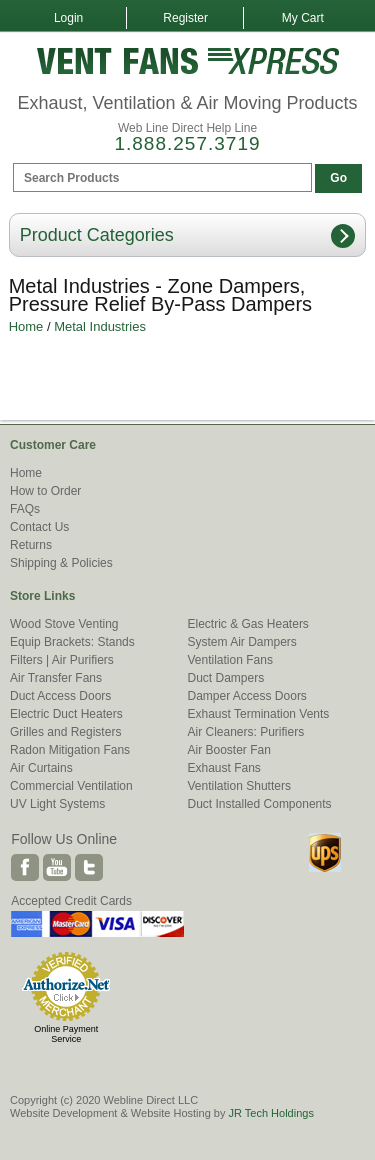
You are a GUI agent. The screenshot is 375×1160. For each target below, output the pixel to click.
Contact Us (39, 527)
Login (68, 18)
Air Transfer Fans (56, 678)
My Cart (303, 18)
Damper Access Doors (247, 696)
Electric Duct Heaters (66, 714)
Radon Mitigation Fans (70, 750)
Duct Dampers (226, 678)
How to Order (45, 491)
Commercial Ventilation (71, 786)
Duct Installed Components (260, 804)
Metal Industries (100, 326)
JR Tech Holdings (270, 1113)
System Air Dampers (242, 642)
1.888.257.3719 (187, 143)
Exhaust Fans (224, 768)
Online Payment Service (66, 1034)
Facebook (25, 867)
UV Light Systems (57, 804)
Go (338, 178)
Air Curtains (41, 768)
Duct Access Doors (60, 696)
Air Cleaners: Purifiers (246, 732)
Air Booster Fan (229, 750)
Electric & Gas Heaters (248, 624)
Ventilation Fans (230, 660)
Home (26, 326)
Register (185, 18)
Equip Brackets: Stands (72, 642)
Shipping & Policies (61, 563)
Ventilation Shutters (239, 786)
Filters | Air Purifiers (62, 660)
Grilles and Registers (65, 732)
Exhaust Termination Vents (259, 714)
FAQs (25, 509)
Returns (31, 545)
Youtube (57, 867)
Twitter (89, 867)
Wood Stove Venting (64, 624)
